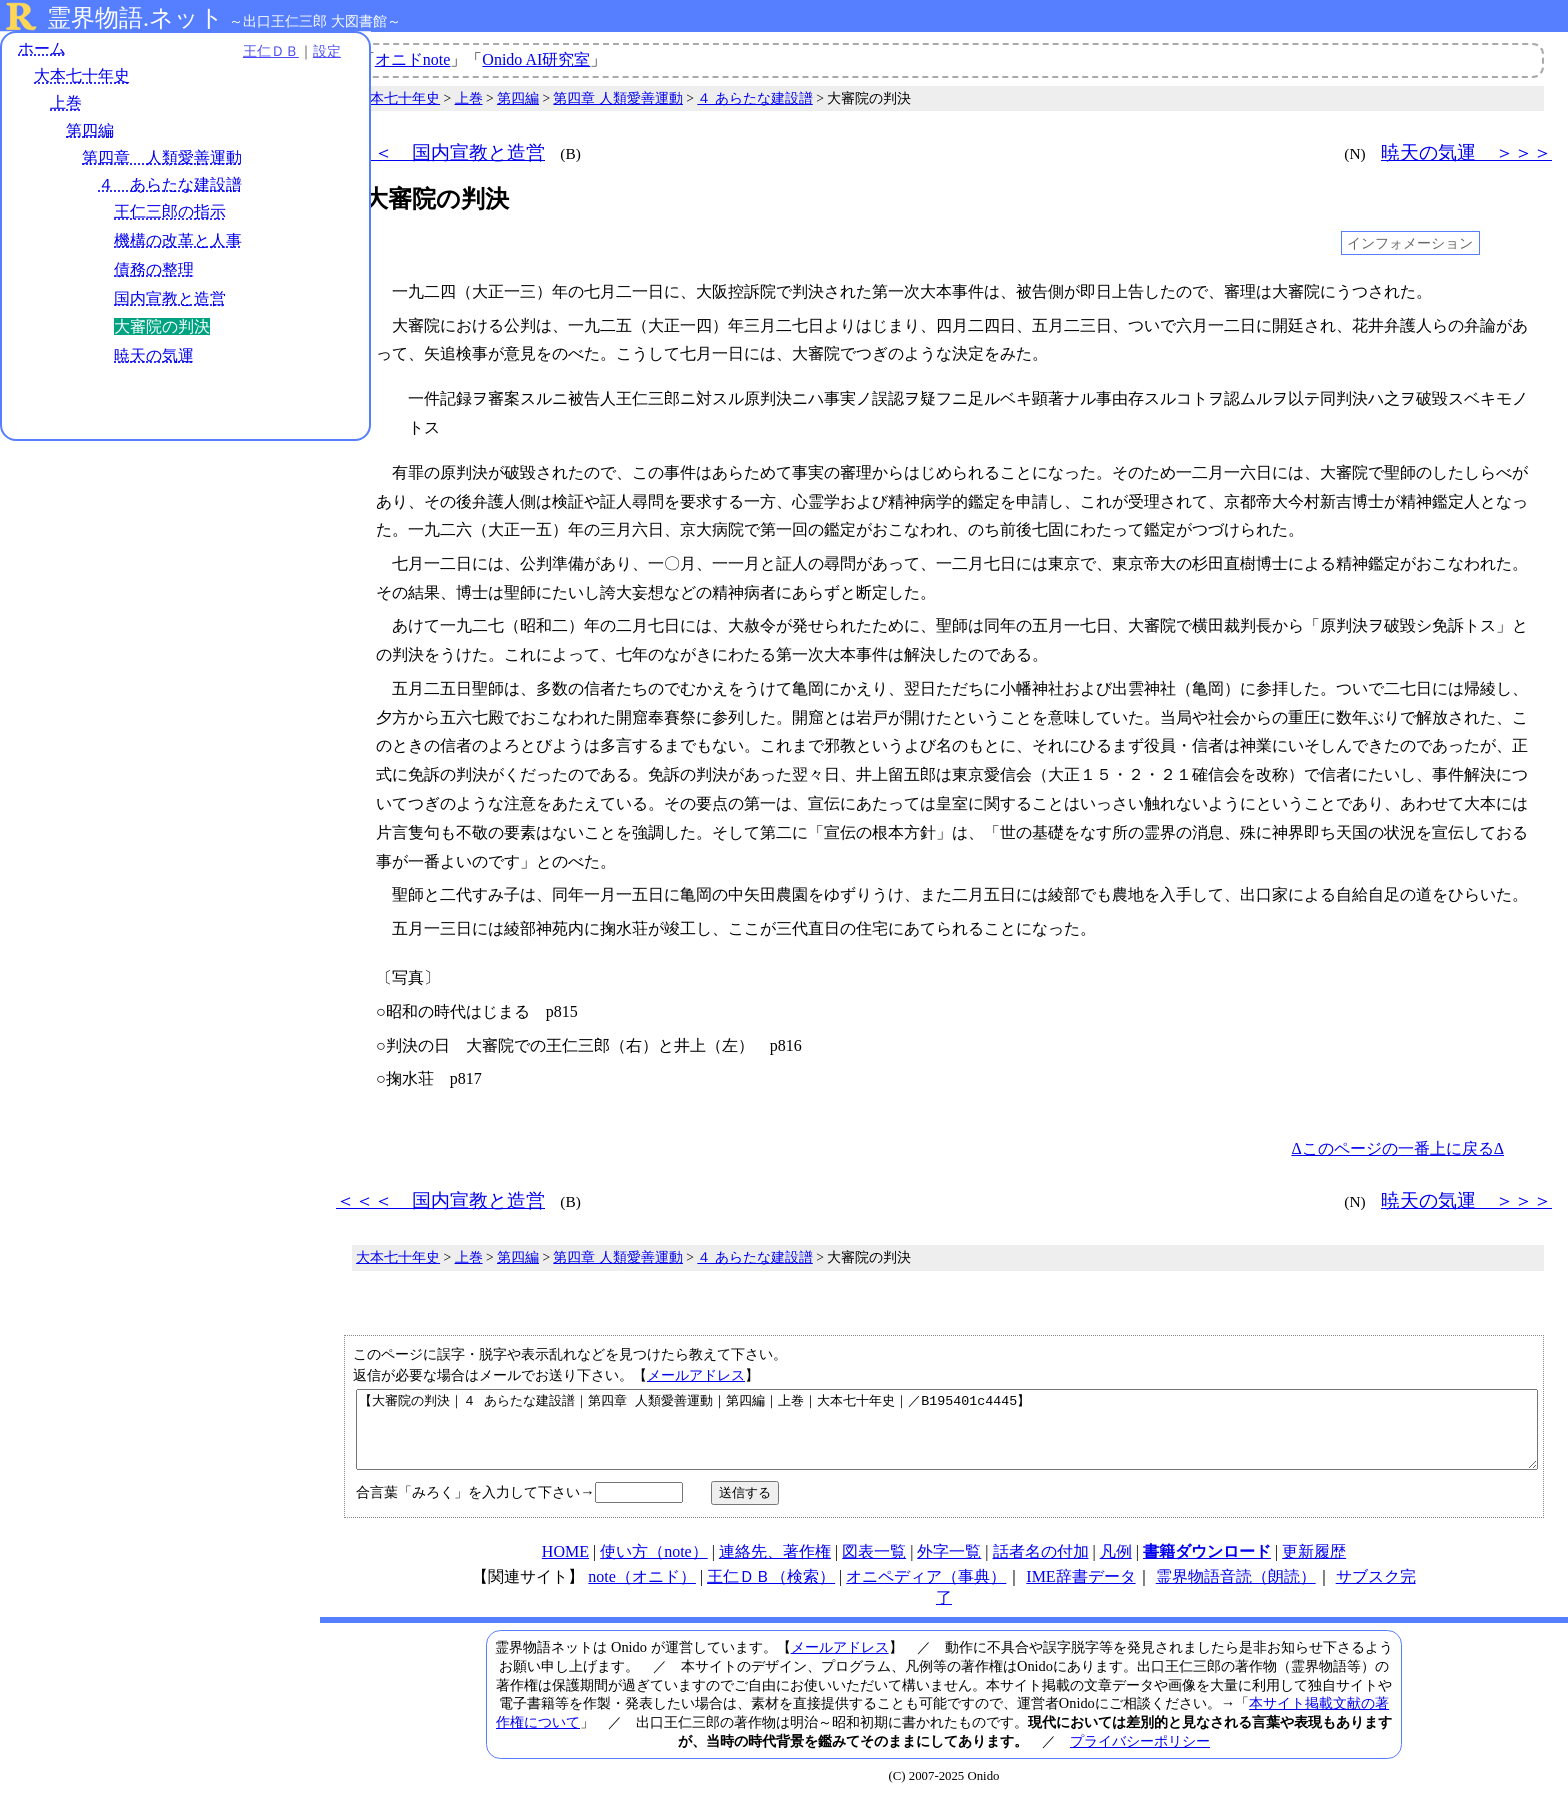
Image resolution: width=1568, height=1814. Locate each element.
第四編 (90, 131)
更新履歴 (1314, 1566)
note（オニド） (642, 1591)
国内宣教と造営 (170, 299)
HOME (565, 1566)
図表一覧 (874, 1566)
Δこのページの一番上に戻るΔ (1397, 1148)
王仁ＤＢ (220, 52)
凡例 (1116, 1566)
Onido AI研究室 (536, 59)
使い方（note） (654, 1566)
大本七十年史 (82, 77)
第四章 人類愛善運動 (162, 158)
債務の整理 (154, 270)
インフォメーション (1410, 243)
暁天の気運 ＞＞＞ (1466, 152)
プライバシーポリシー (1140, 1756)
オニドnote (413, 59)
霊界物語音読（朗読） (1236, 1591)
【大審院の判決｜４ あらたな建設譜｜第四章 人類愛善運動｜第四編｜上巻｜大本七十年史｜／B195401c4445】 (947, 1437)
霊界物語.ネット (135, 18)
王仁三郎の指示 (170, 213)
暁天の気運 (154, 356)
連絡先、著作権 (775, 1566)
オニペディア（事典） (926, 1591)
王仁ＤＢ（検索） (771, 1591)
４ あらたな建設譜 (170, 185)
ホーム (42, 49)
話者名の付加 (1041, 1566)
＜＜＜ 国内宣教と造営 (440, 152)
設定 (276, 52)
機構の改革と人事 (178, 241)
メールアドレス (696, 1375)
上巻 (66, 104)
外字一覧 (949, 1566)
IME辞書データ (1080, 1591)
